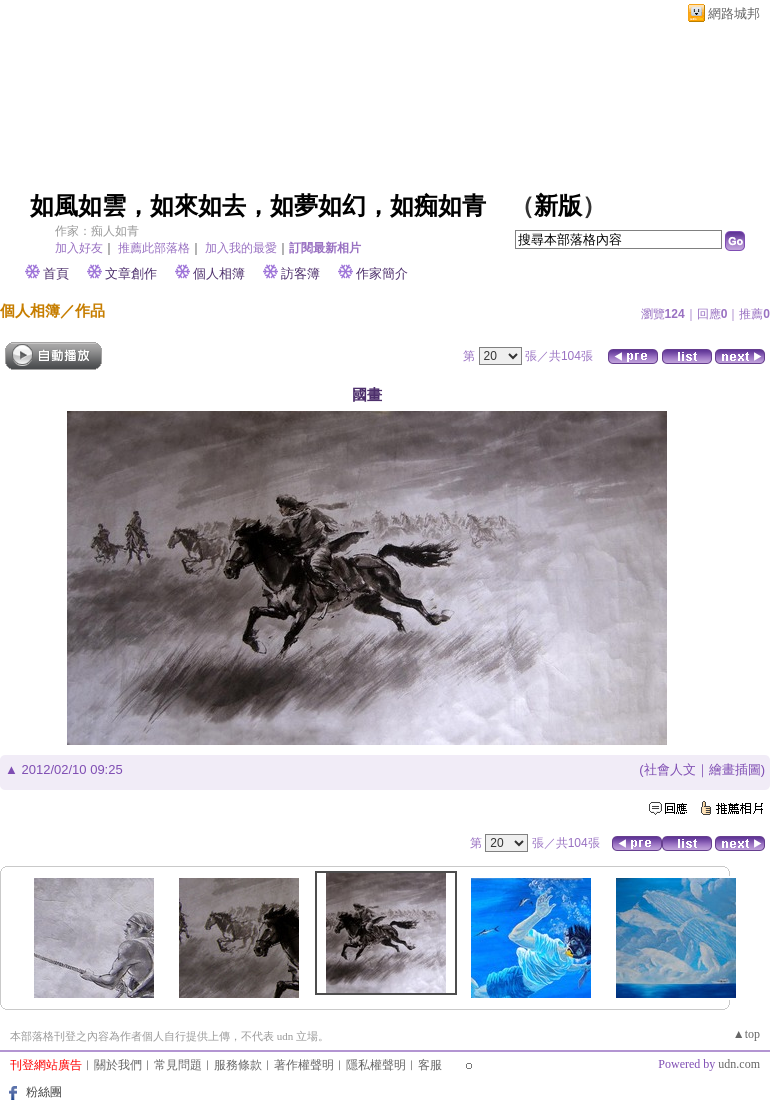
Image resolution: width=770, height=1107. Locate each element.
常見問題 (178, 1065)
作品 (90, 310)
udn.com (739, 1064)
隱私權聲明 (376, 1065)
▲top (746, 1034)
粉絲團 (44, 1092)
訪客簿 (300, 273)
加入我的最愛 (241, 248)
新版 (558, 206)
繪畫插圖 (735, 769)
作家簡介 (382, 273)
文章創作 (131, 273)
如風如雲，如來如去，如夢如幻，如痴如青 (258, 206)
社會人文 (670, 769)
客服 (430, 1065)
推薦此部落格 (154, 248)
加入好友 (79, 248)
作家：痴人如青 (97, 231)
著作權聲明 (304, 1065)
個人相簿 (219, 273)
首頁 (56, 273)
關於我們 (118, 1065)
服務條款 (238, 1065)
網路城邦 (734, 13)
